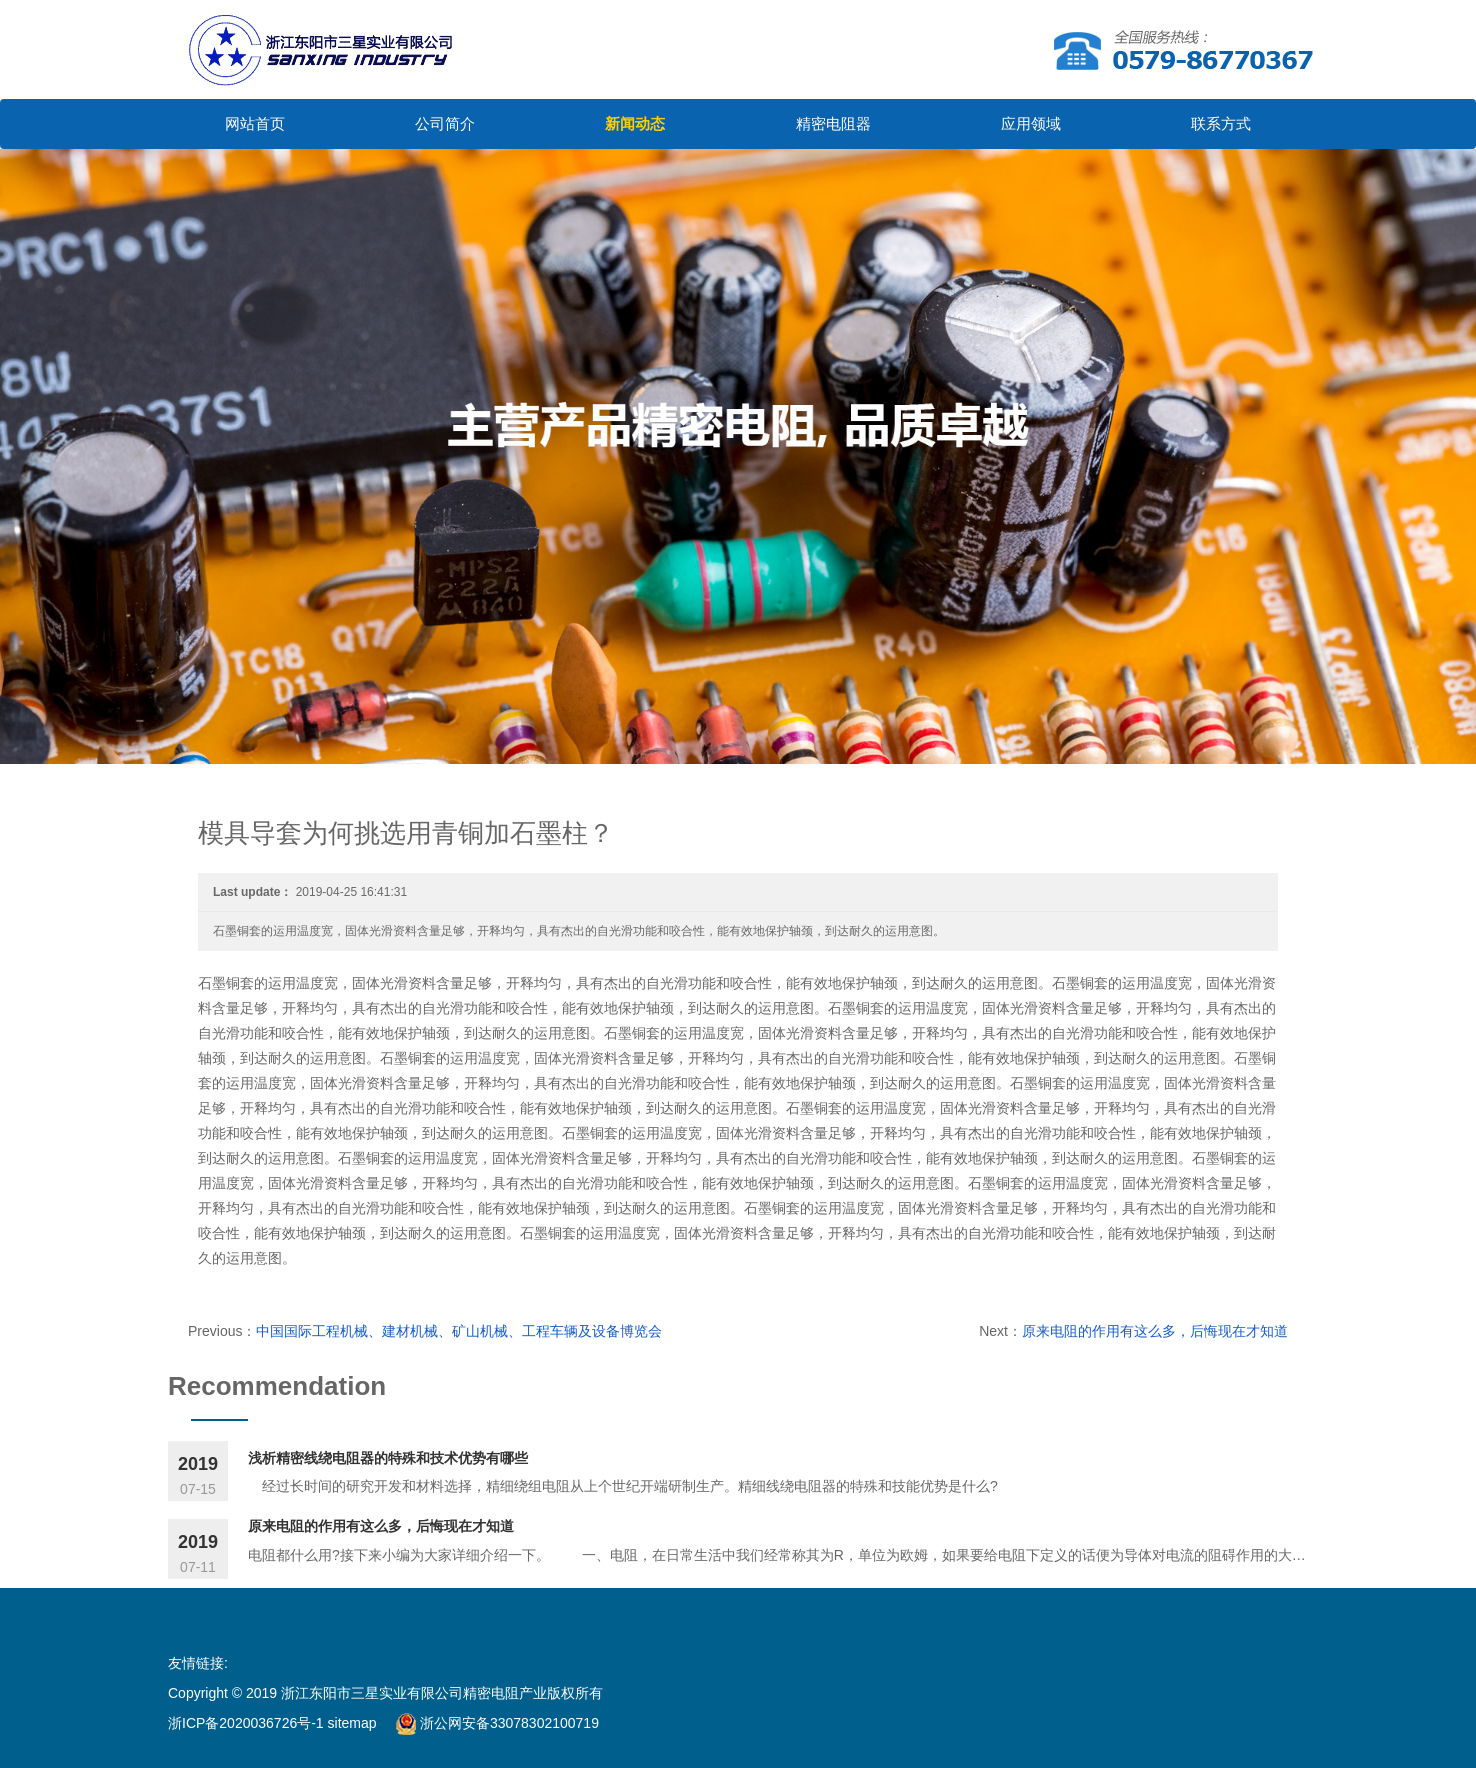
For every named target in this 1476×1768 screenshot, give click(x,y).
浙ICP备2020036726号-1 (248, 1723)
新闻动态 (635, 123)
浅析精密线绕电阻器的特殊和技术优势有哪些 (388, 1458)
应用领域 (1031, 123)
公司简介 (445, 123)
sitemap (352, 1723)
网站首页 (255, 123)
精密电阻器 (833, 123)
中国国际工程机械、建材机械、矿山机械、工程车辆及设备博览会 (459, 1331)
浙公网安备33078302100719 (497, 1723)
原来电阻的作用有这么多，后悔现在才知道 (1155, 1331)
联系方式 (1221, 123)
